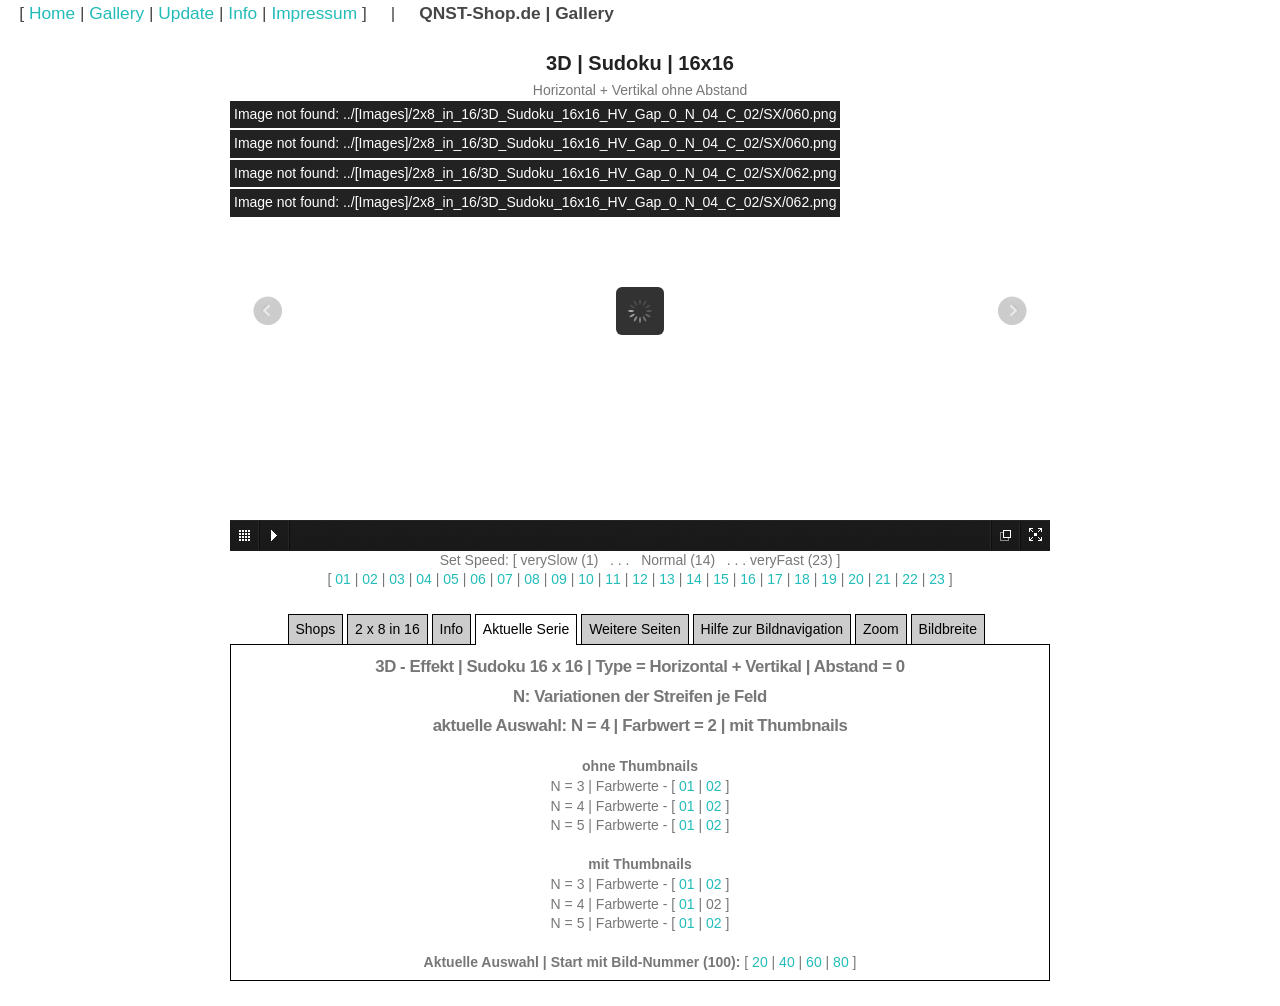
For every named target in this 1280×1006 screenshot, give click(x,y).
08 (532, 579)
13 (667, 579)
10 (586, 579)
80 (841, 962)
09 (559, 579)
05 (451, 579)
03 (397, 579)
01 (343, 579)
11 (613, 579)
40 (787, 962)
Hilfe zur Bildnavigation (772, 633)
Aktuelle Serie (526, 633)
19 (829, 579)
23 (937, 579)
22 (910, 579)
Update (186, 13)
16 (748, 579)
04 (424, 579)
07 (505, 579)
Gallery (116, 13)
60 (814, 962)
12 (640, 579)
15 (721, 579)
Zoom (881, 633)
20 (856, 579)
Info (242, 13)
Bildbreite (948, 633)
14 (694, 579)
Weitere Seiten (635, 633)
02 (370, 579)
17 (775, 579)
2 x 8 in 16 (387, 633)
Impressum (314, 13)
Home (52, 13)
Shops (316, 633)
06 (478, 579)
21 (883, 579)
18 (802, 579)
